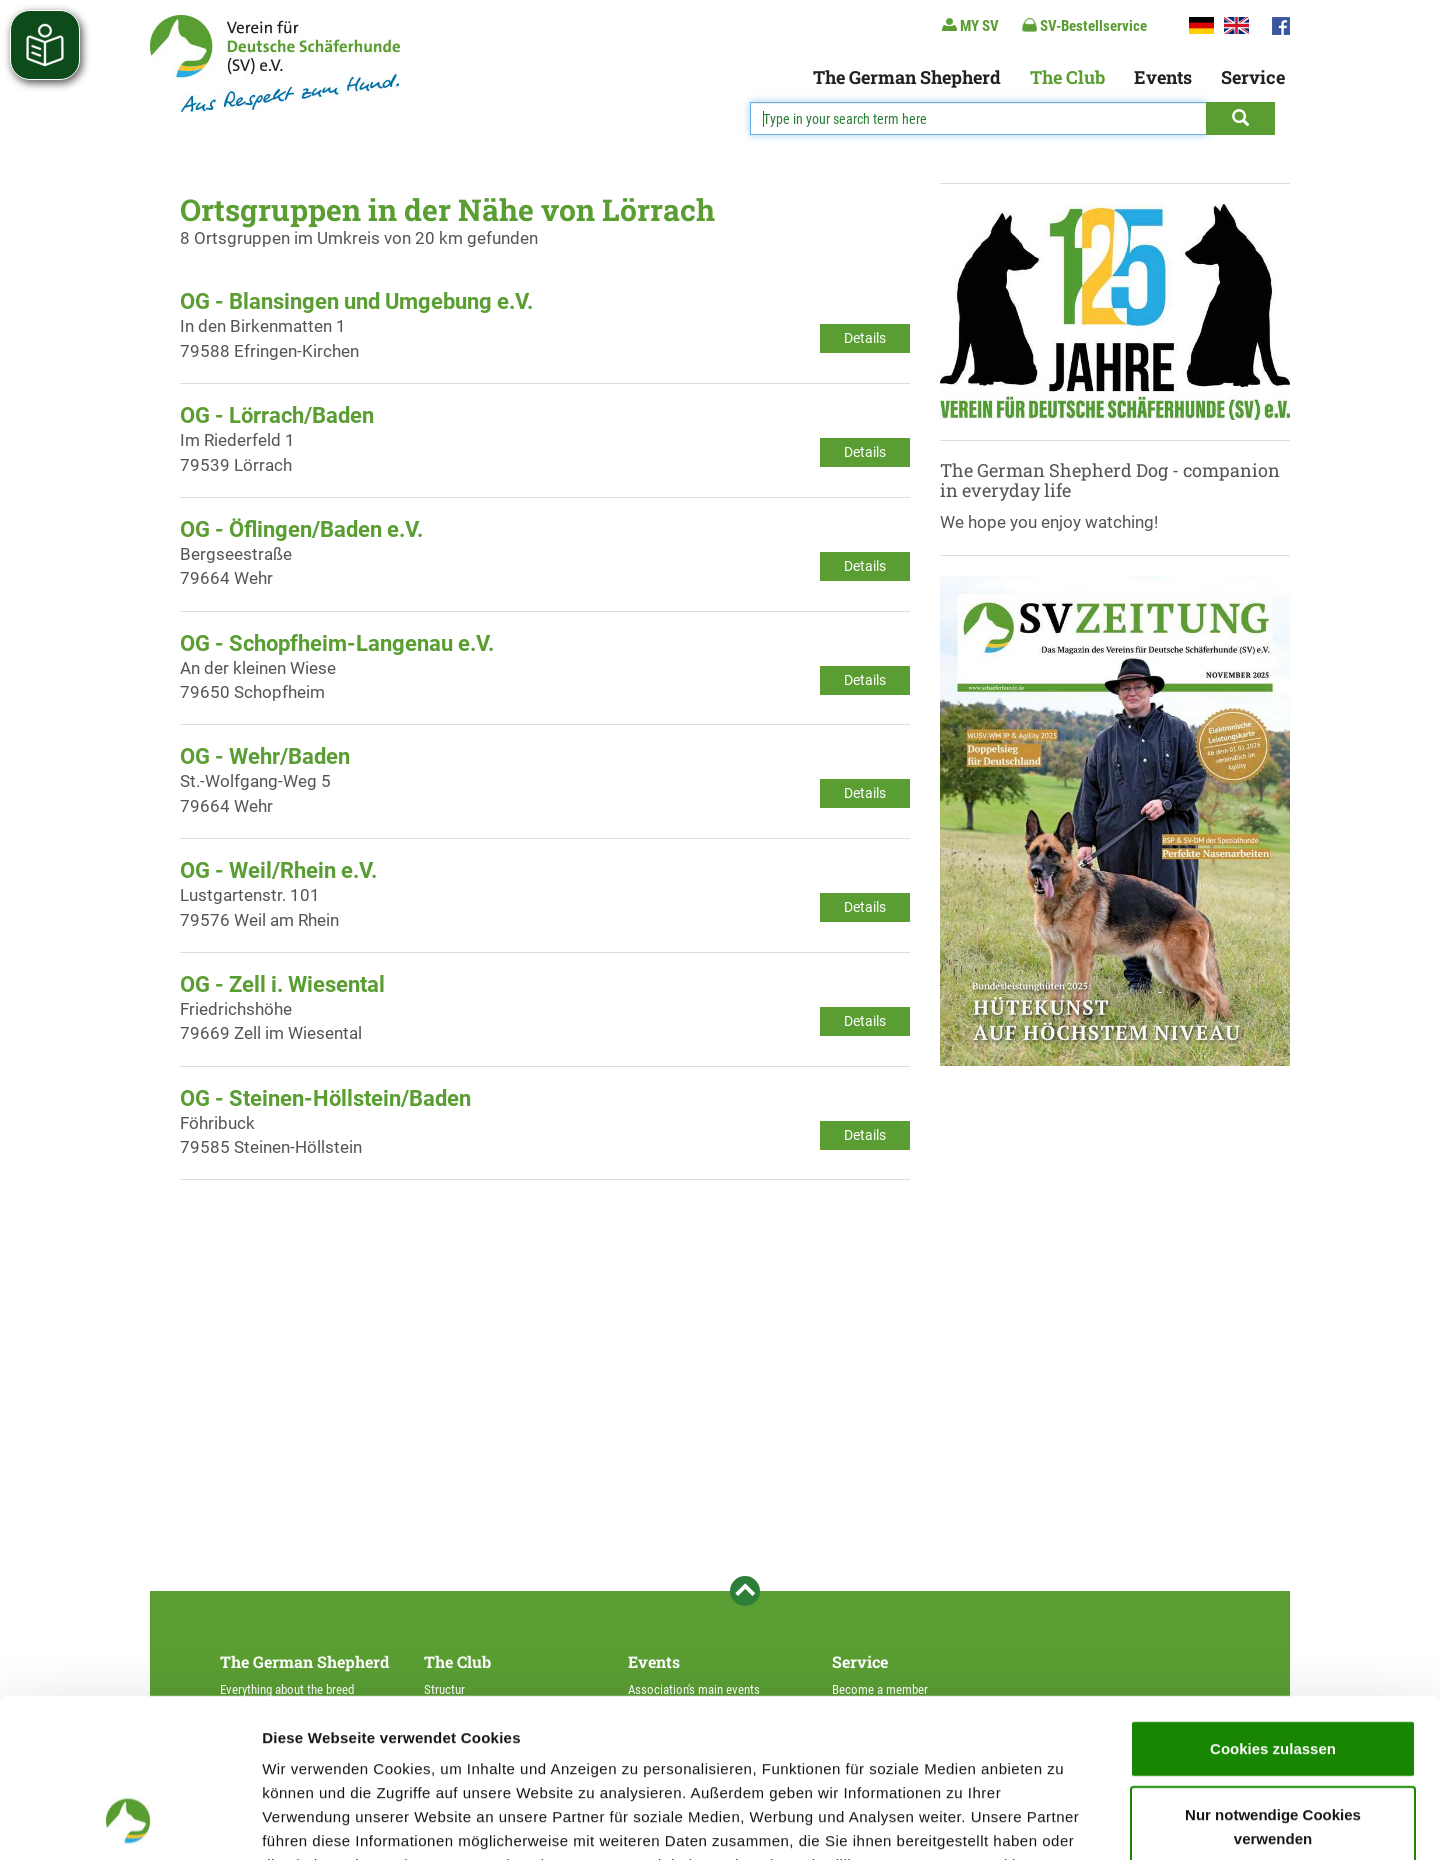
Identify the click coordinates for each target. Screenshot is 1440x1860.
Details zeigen (1063, 1820)
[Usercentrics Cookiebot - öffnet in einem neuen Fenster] (129, 1821)
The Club (1067, 77)
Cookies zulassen (1273, 1599)
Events (1163, 77)
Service (1253, 77)
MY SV (970, 25)
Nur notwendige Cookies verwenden (1273, 1677)
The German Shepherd (907, 77)
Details (865, 338)
